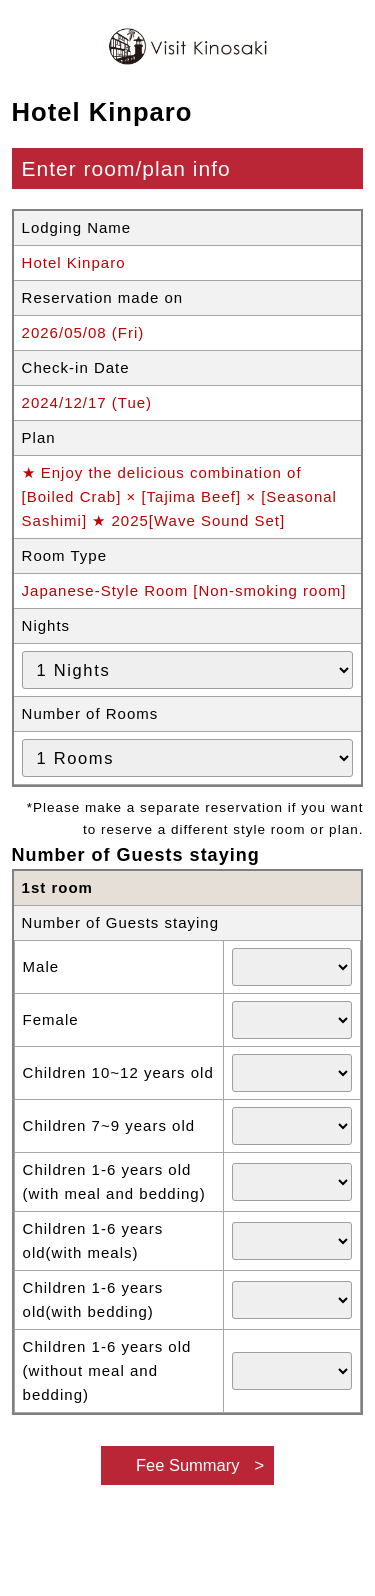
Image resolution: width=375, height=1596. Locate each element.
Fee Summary (188, 1465)
